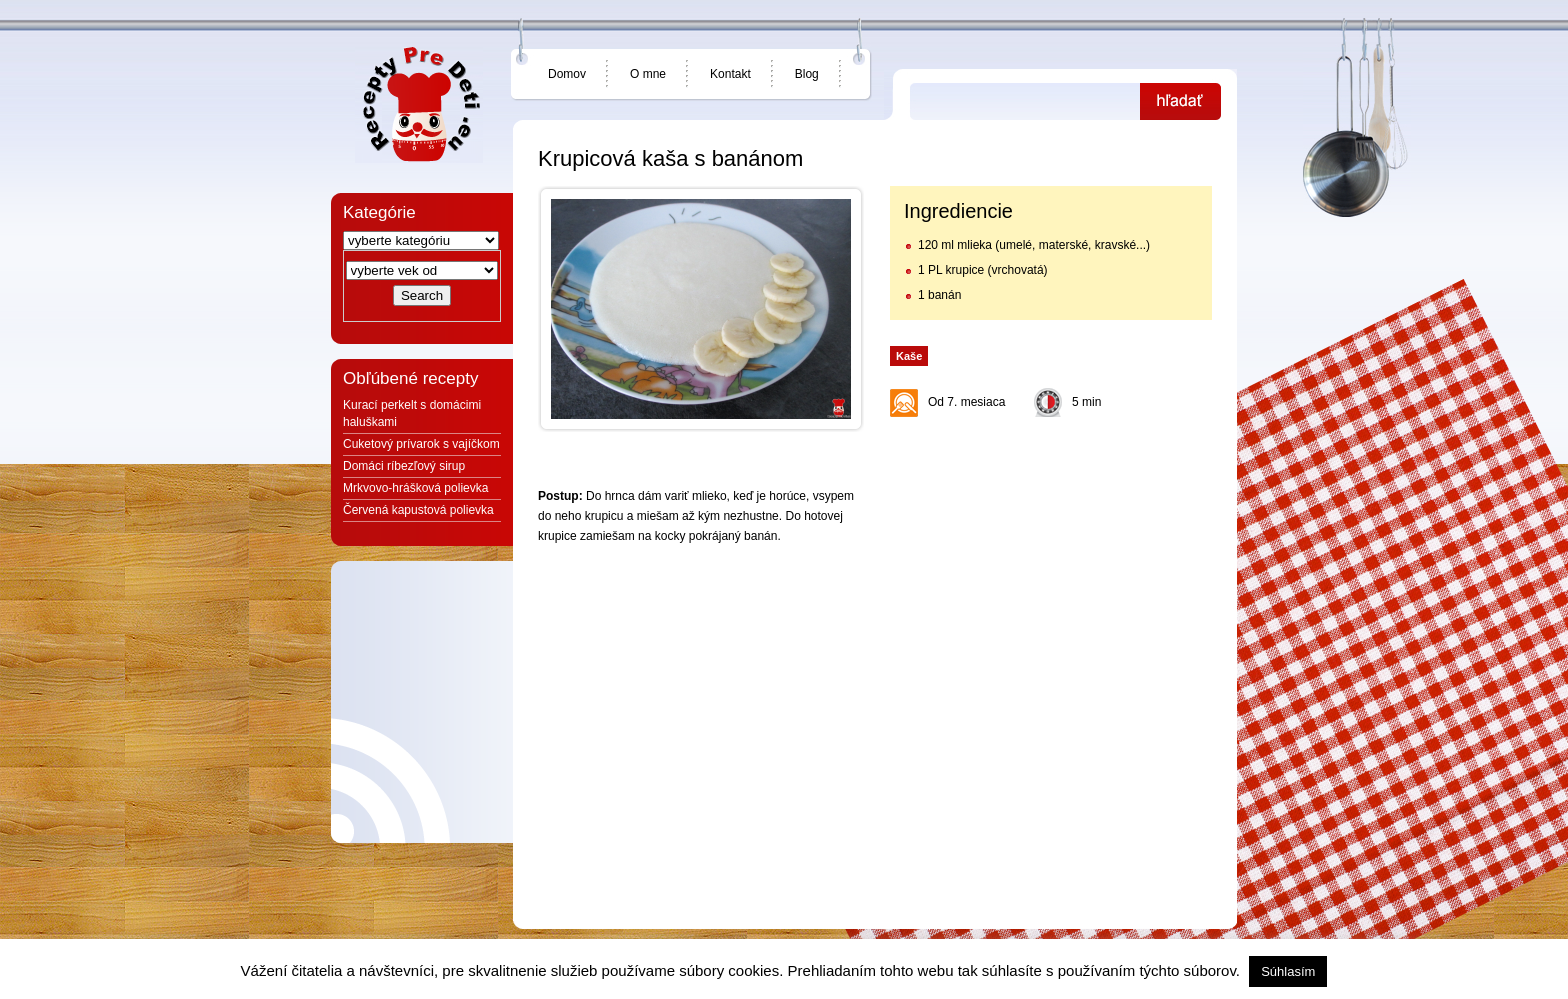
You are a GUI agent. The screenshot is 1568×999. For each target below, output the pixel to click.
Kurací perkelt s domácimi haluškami (412, 413)
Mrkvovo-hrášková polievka (415, 488)
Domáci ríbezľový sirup (404, 466)
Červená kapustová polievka (418, 510)
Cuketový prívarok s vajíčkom (421, 444)
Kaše (909, 356)
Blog (807, 74)
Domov (567, 74)
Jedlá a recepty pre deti (419, 105)
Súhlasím (1288, 971)
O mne (648, 74)
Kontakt (730, 74)
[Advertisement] (1050, 552)
